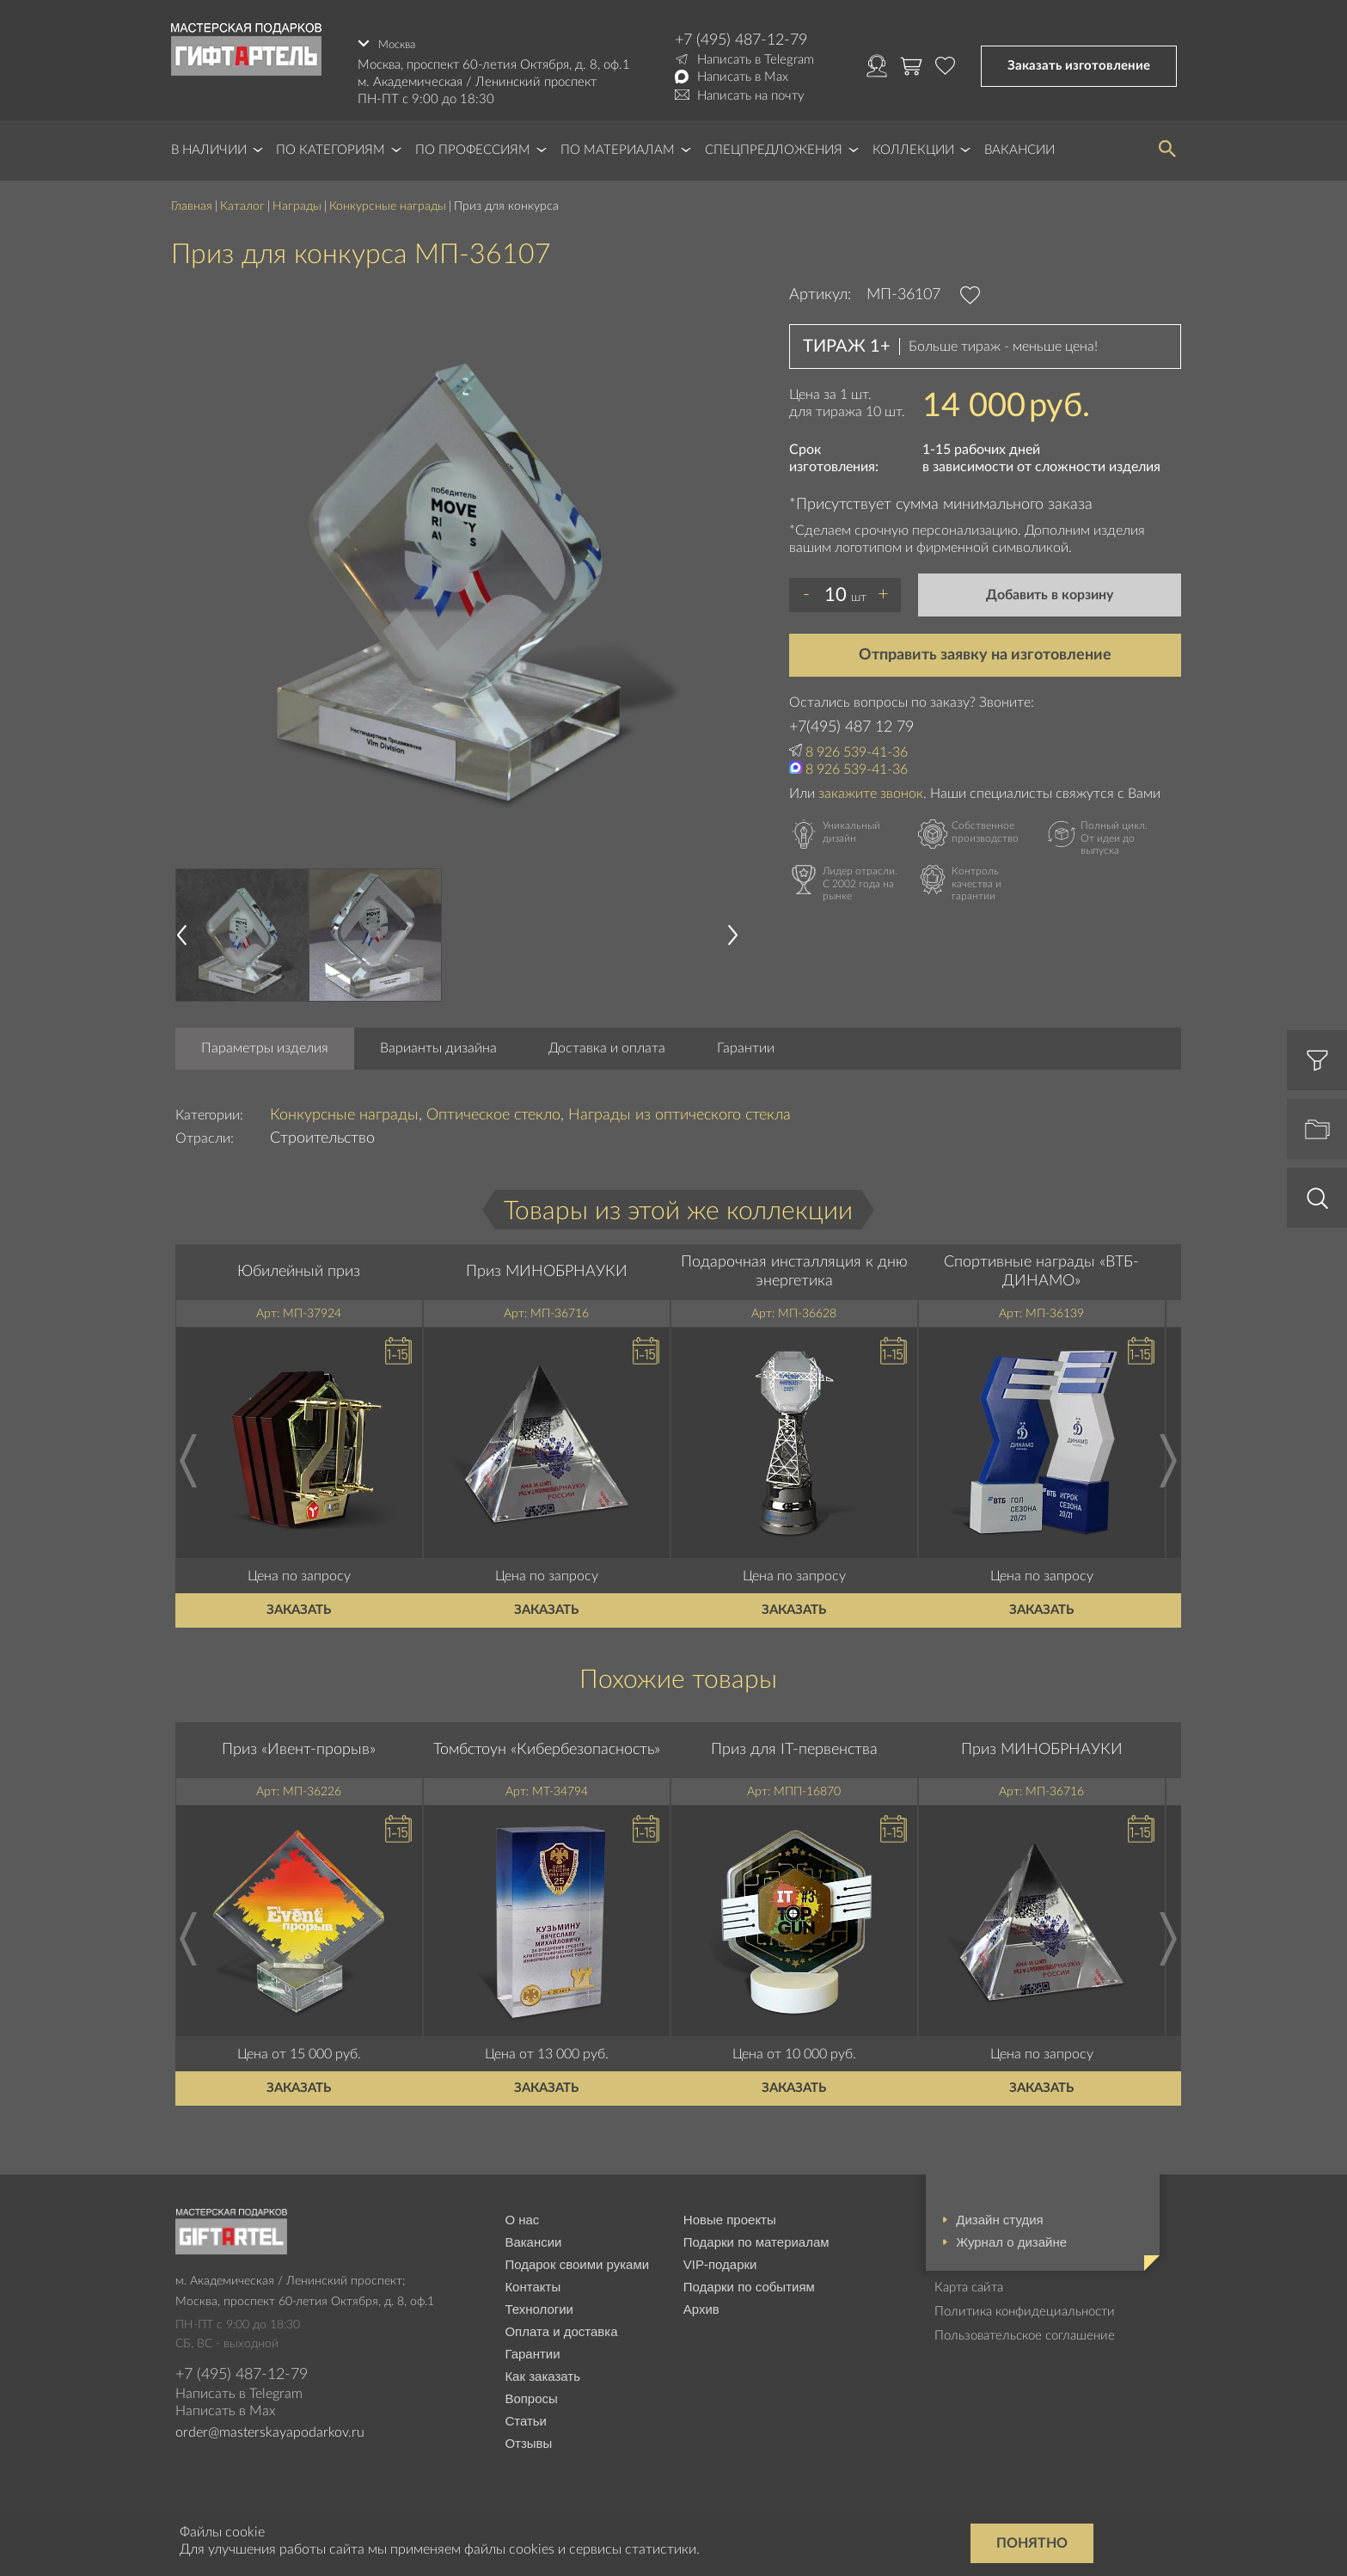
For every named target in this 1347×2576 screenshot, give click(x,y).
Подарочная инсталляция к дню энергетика (794, 1267)
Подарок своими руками (577, 2260)
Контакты (532, 2282)
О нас (522, 2215)
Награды (296, 202)
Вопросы (531, 2394)
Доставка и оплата (606, 1043)
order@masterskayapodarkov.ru (269, 2427)
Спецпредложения (773, 145)
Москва (399, 40)
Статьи (526, 2416)
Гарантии (746, 1043)
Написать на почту (751, 95)
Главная (191, 202)
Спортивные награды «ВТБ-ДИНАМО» (1041, 1267)
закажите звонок (870, 788)
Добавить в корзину (1049, 590)
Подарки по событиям (749, 2282)
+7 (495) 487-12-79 (741, 40)
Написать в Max (742, 77)
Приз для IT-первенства (794, 1744)
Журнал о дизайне (1011, 2237)
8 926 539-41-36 (856, 747)
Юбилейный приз (298, 1266)
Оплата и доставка (561, 2327)
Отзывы (528, 2439)
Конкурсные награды (387, 202)
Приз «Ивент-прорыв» (299, 1744)
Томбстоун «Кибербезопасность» (546, 1744)
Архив (701, 2304)
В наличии (209, 145)
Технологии (539, 2304)
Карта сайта (968, 2283)
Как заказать (542, 2371)
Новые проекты (729, 2215)
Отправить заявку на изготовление (985, 650)
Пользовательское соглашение (1024, 2331)
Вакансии (1019, 145)
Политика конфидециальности (1024, 2307)
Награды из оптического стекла (679, 1110)
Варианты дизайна (438, 1043)
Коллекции (913, 145)
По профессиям (472, 145)
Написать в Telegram (755, 59)
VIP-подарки (720, 2260)
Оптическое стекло (493, 1110)
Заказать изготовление (1078, 63)
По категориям (330, 145)
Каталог (242, 202)
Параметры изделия (264, 1043)
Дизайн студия (999, 2215)
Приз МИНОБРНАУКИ (547, 1266)
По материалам (617, 145)
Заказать (298, 1605)
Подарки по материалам (756, 2237)
